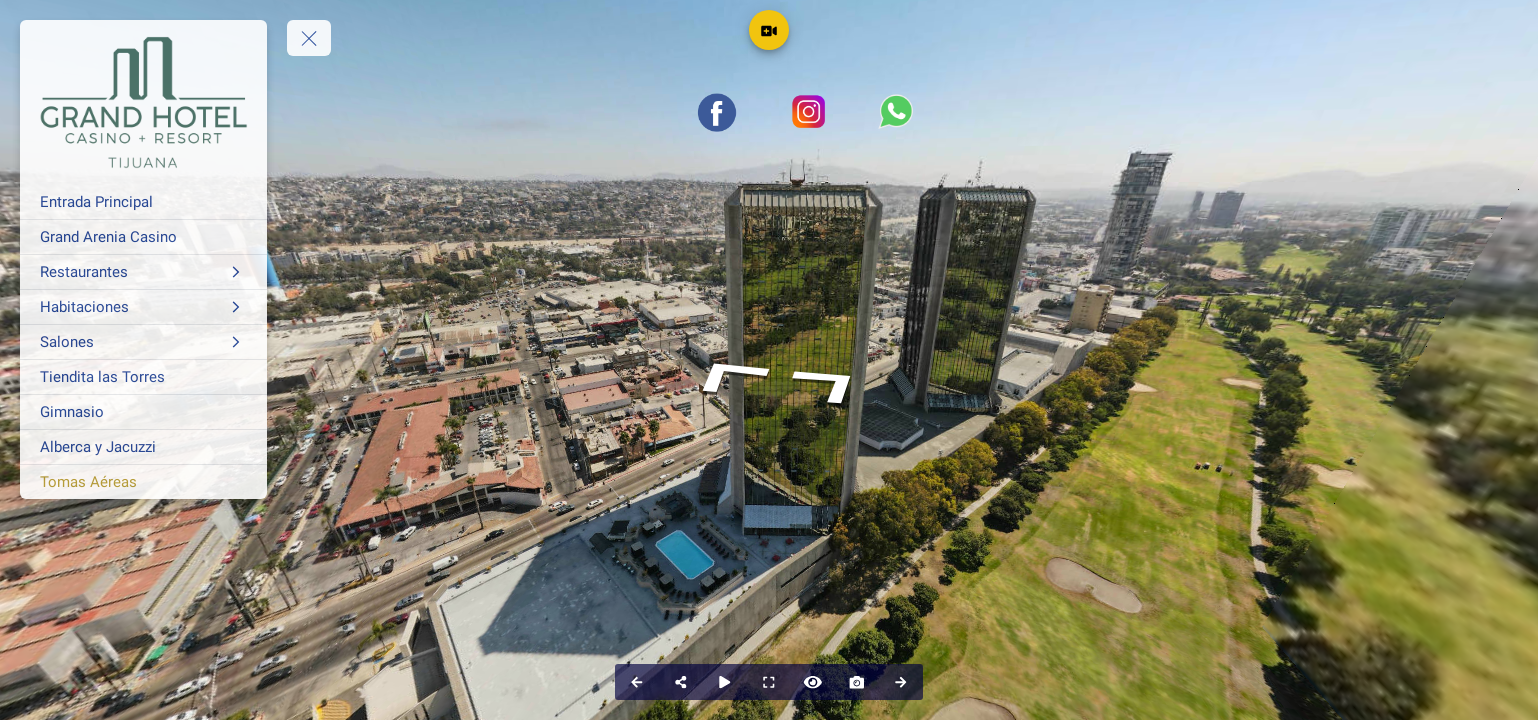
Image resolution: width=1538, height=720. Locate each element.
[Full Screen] (769, 682)
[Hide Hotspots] (813, 682)
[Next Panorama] (901, 682)
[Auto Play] (725, 682)
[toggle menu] (309, 38)
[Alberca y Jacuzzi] (143, 447)
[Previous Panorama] (637, 682)
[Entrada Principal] (143, 202)
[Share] (681, 682)
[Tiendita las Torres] (143, 377)
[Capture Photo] (857, 682)
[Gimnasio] (143, 412)
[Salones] (143, 342)
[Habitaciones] (143, 307)
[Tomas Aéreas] (143, 482)
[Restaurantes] (143, 272)
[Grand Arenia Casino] (143, 237)
